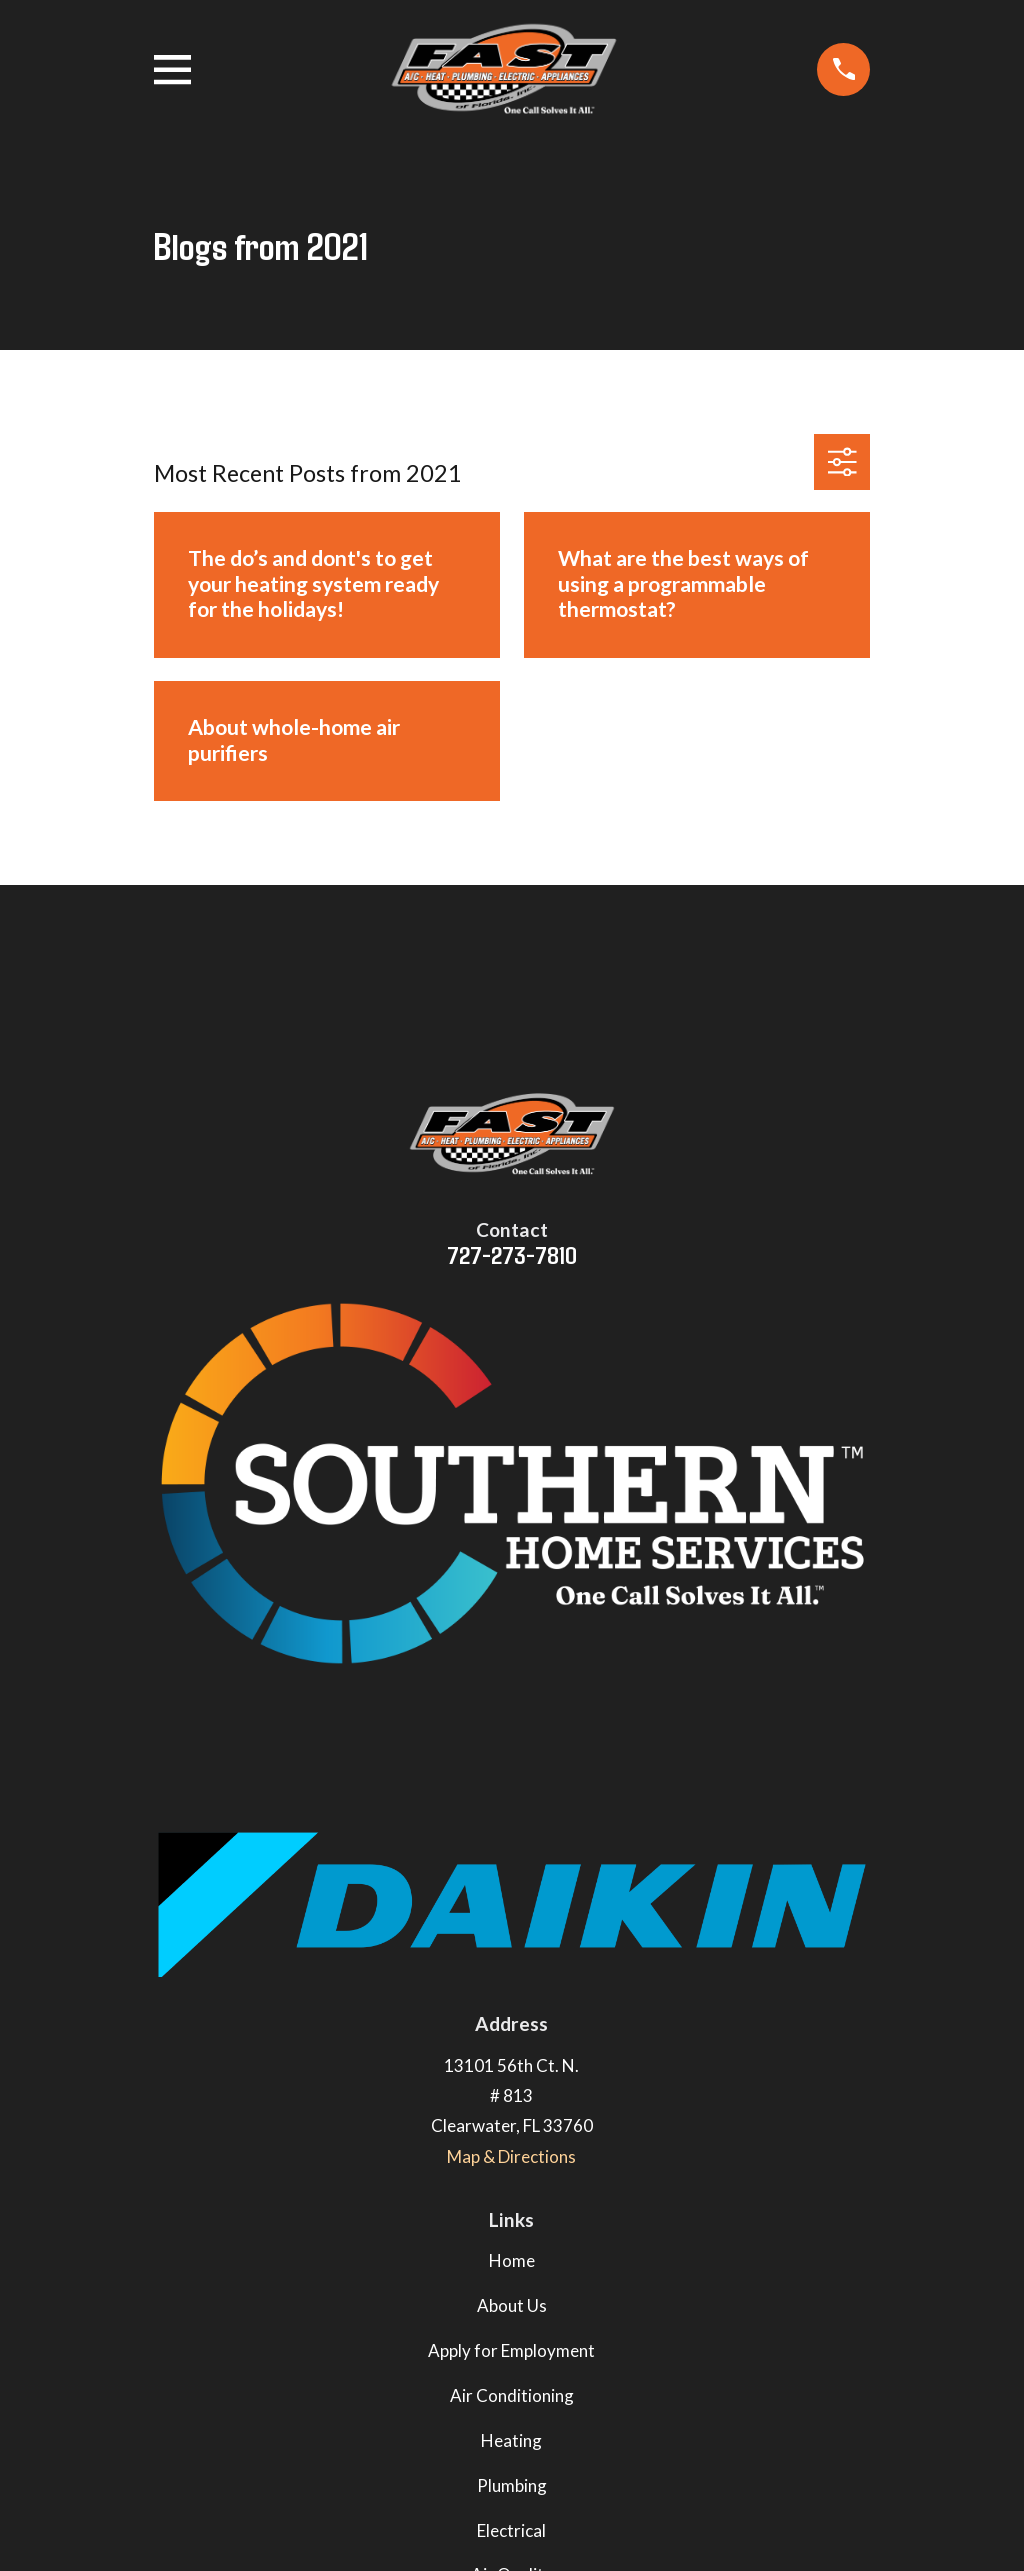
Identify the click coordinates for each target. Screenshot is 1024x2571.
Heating (511, 2440)
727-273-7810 (512, 1254)
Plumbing (512, 2485)
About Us (512, 2305)
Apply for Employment (511, 2350)
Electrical (511, 2530)
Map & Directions (511, 2156)
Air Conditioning (512, 2395)
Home (512, 2260)
